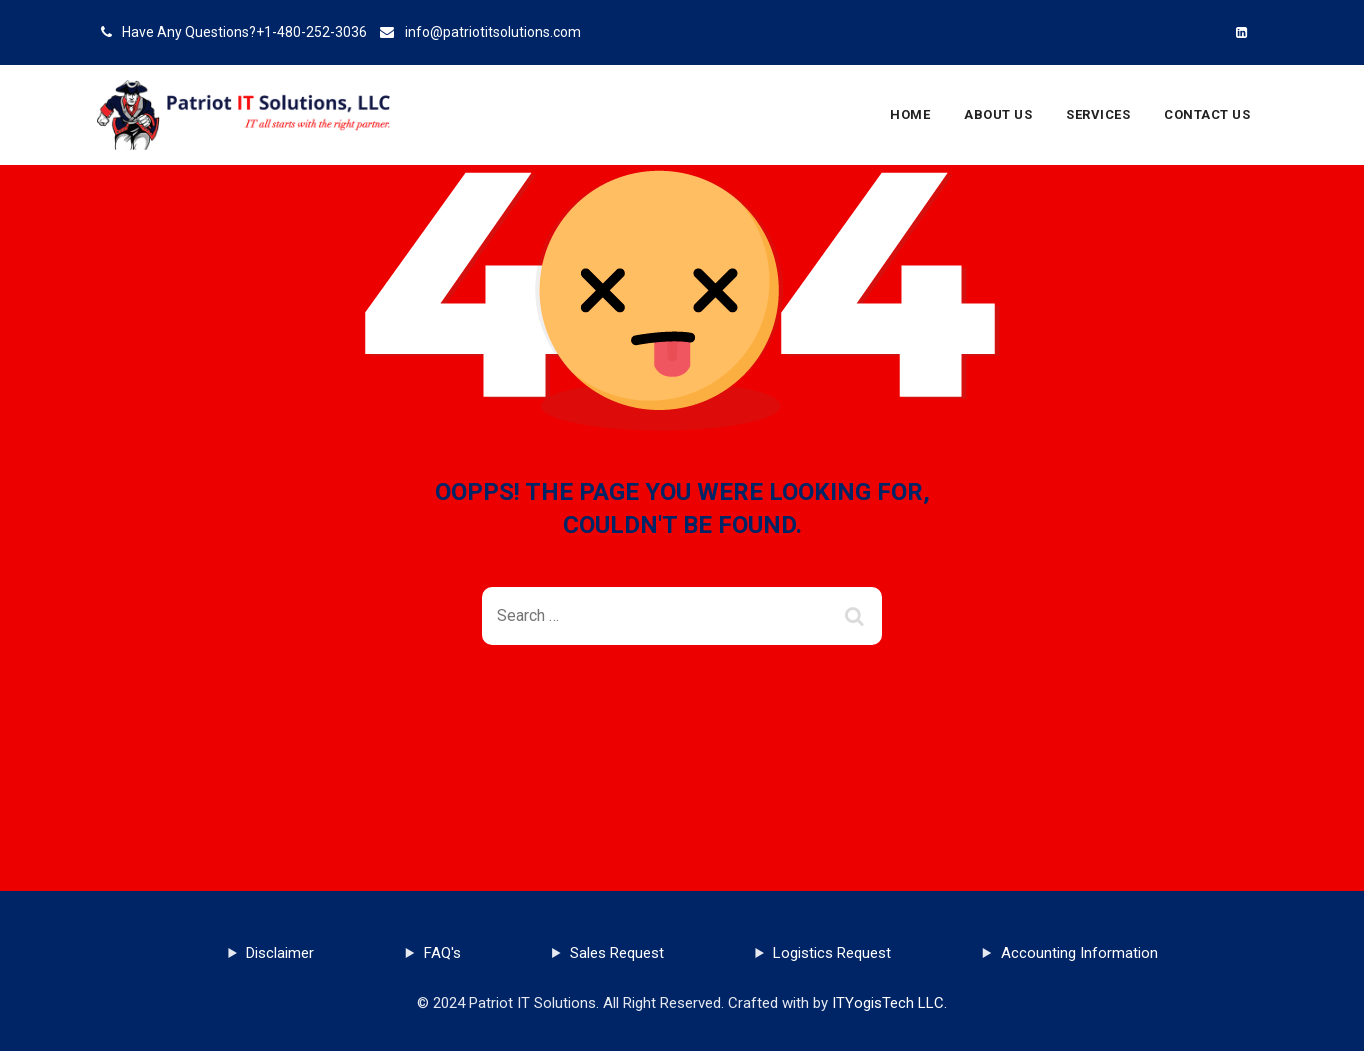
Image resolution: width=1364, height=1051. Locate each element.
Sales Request (617, 953)
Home (910, 114)
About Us (998, 114)
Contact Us (1207, 114)
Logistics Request (832, 953)
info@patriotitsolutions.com (493, 32)
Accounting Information (1079, 953)
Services (1098, 114)
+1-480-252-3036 (311, 32)
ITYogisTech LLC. (889, 1003)
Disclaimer (280, 953)
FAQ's (442, 953)
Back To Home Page (666, 717)
